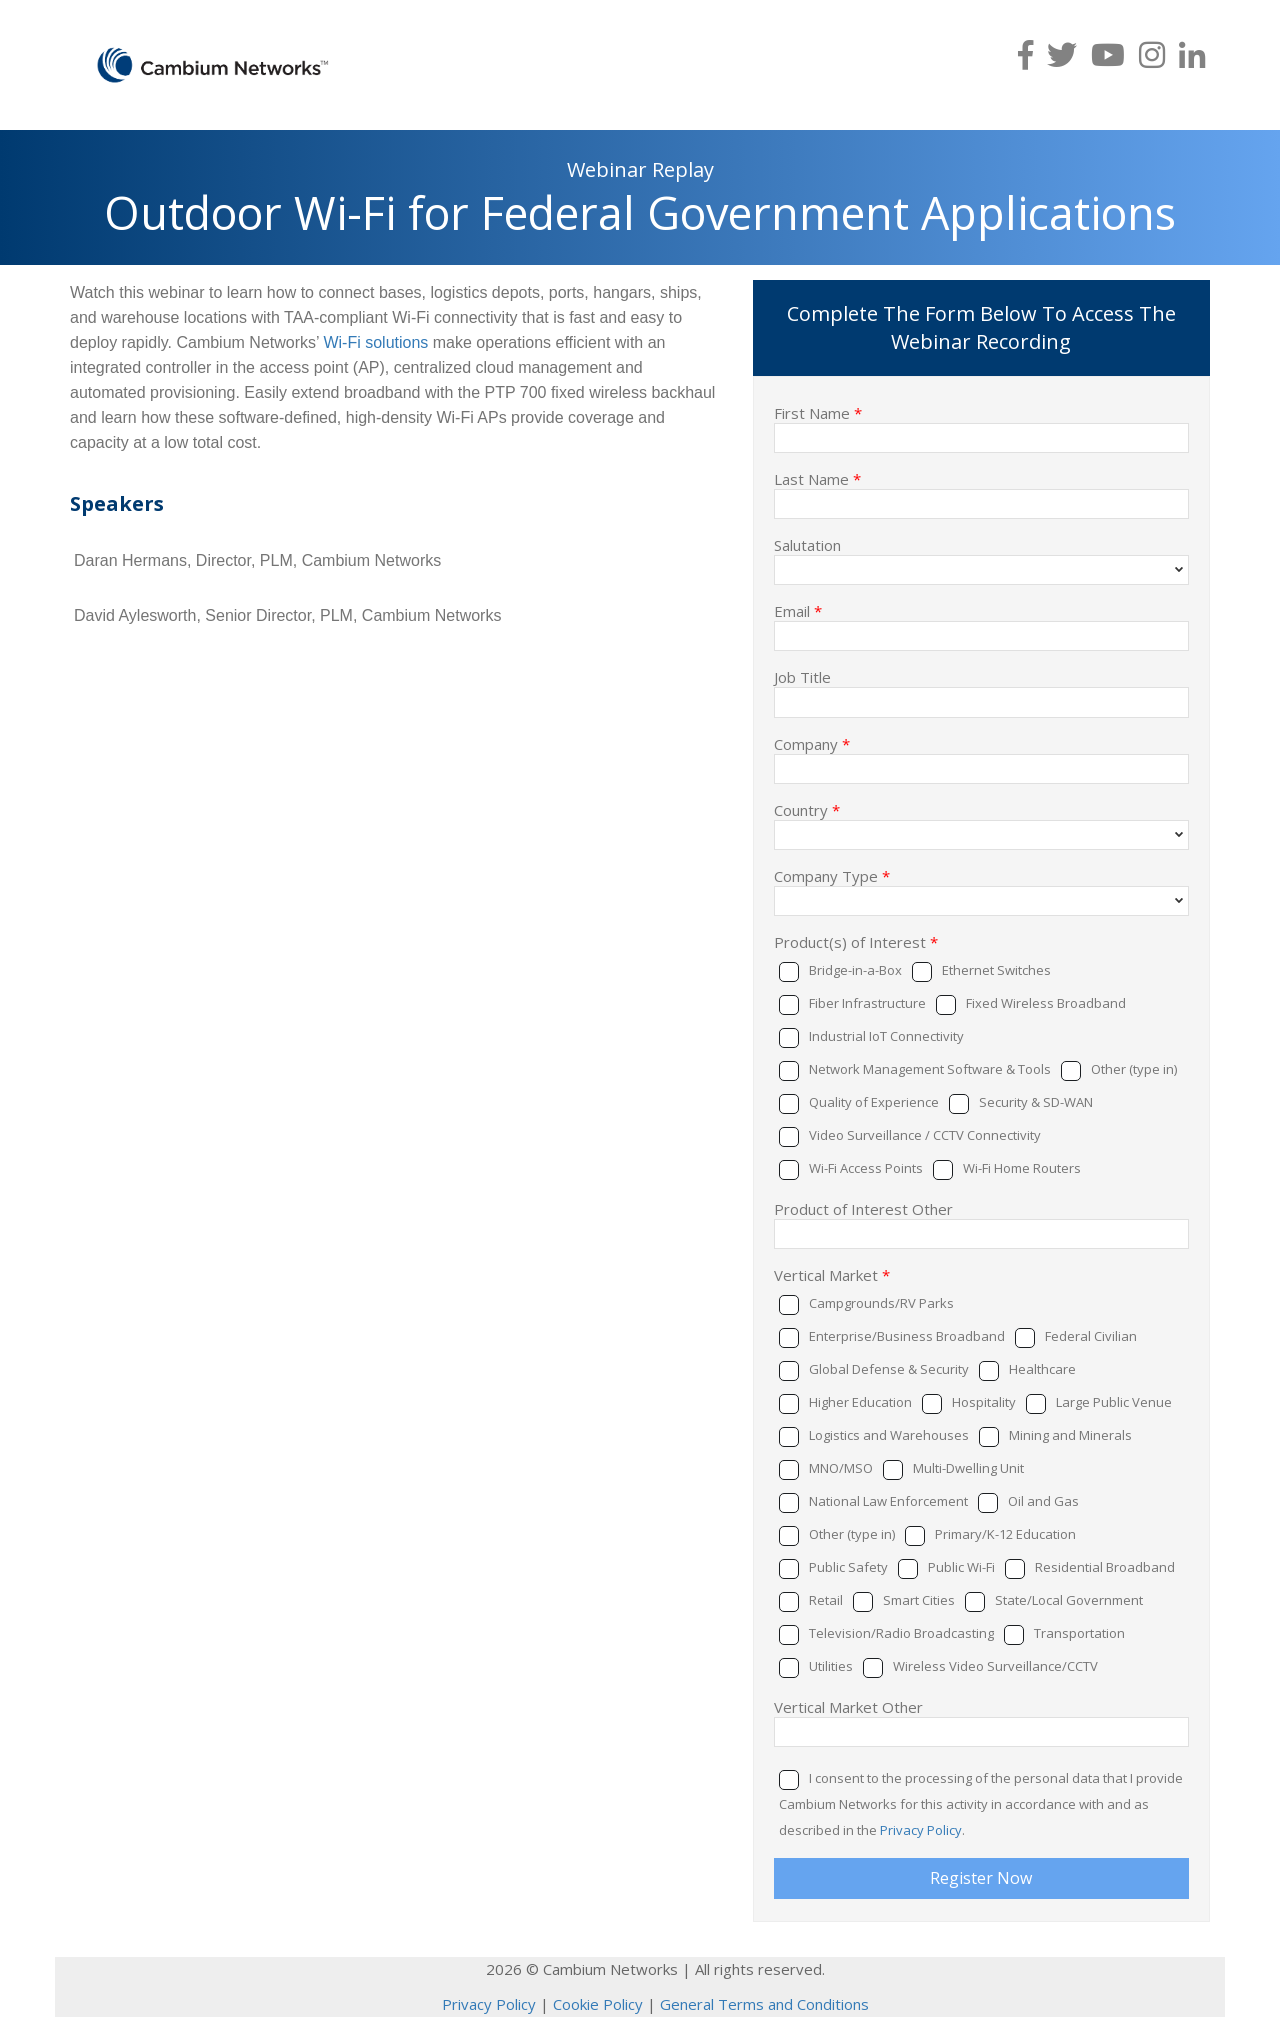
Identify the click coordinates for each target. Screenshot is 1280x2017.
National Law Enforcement (888, 1501)
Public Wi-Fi (961, 1567)
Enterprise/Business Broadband (907, 1336)
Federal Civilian (1091, 1336)
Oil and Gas (1043, 1501)
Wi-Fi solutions (375, 342)
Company (812, 743)
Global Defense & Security (889, 1369)
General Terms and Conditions (764, 2004)
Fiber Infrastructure (867, 1003)
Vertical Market (832, 1274)
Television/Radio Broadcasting (901, 1633)
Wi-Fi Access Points (866, 1168)
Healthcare (1042, 1369)
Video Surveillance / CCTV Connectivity (925, 1135)
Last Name (817, 478)
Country (807, 809)
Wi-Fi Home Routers (1022, 1168)
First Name (818, 412)
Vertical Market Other (848, 1706)
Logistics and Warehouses (889, 1435)
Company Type (832, 875)
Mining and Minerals (1070, 1435)
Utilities (831, 1666)
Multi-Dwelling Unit (968, 1468)
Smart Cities (919, 1600)
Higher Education (860, 1402)
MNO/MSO (841, 1468)
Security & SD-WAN (1036, 1102)
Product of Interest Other (863, 1208)
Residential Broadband (1105, 1567)
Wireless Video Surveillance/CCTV (995, 1666)
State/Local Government (1069, 1600)
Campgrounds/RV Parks (881, 1303)
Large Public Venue (1114, 1402)
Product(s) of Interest (856, 941)
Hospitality (984, 1402)
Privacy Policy (921, 1830)
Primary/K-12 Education (1005, 1534)
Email (798, 610)
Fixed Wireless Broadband (1046, 1003)
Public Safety (848, 1567)
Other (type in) (1134, 1069)
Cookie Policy (598, 2004)
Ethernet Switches (996, 970)
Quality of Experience (874, 1102)
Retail (826, 1600)
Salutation (807, 544)
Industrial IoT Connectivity (886, 1036)
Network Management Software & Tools (930, 1069)
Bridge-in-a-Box (855, 970)
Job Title (802, 676)
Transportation (1079, 1633)
